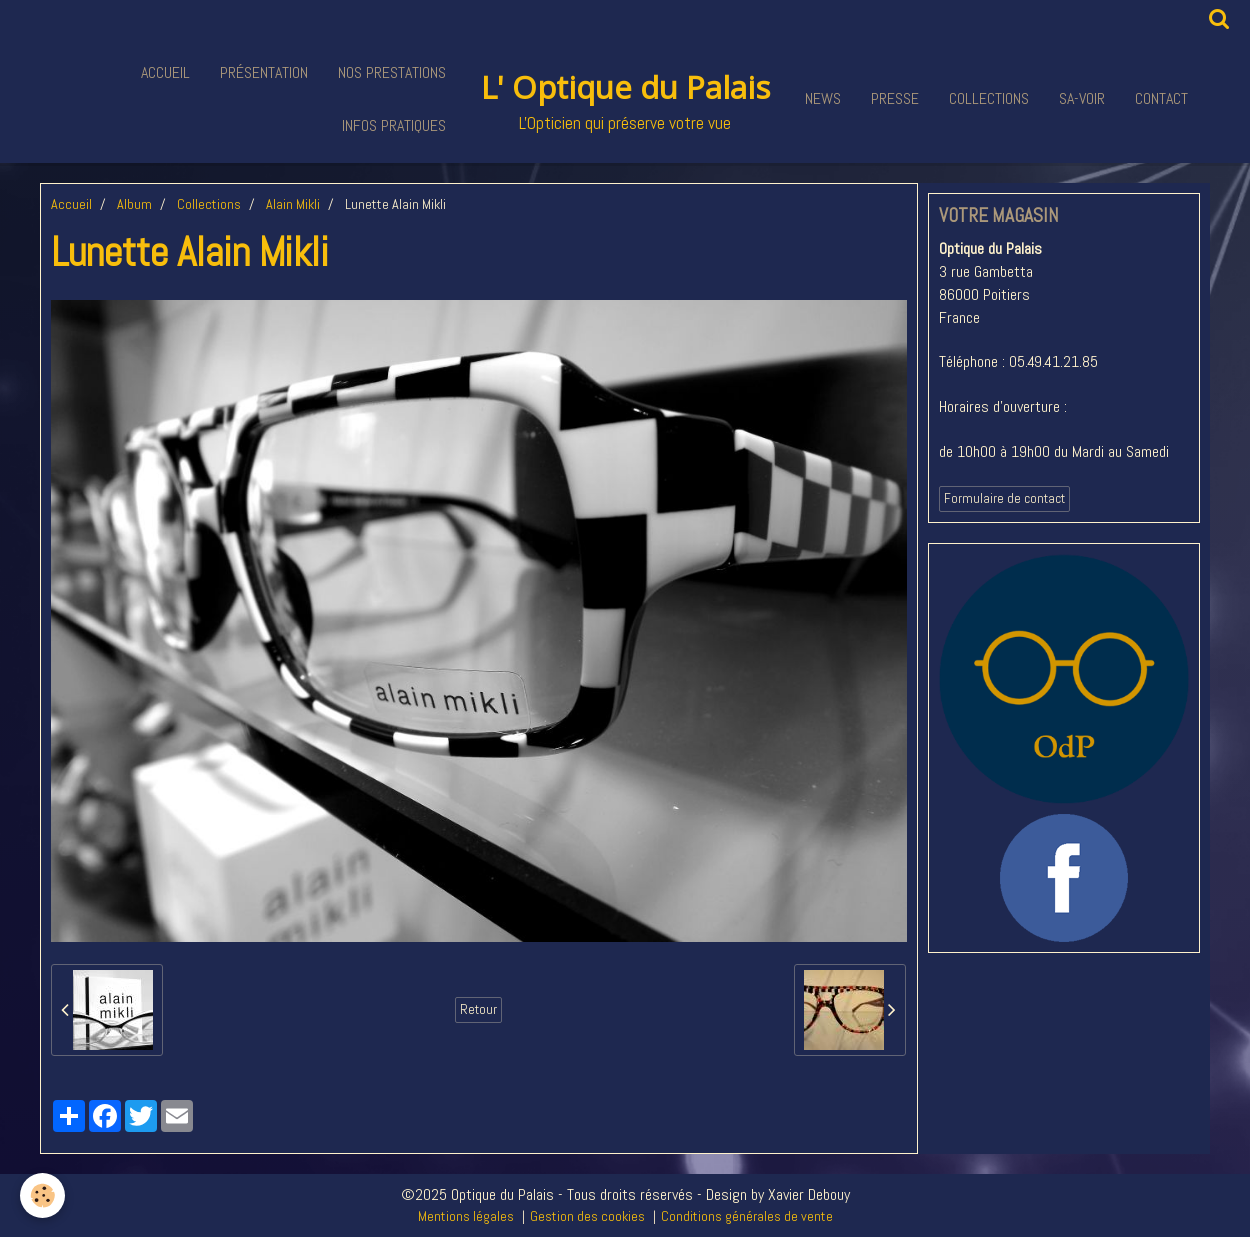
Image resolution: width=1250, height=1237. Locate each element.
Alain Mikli (293, 204)
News (823, 98)
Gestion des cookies (587, 1216)
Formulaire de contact (1004, 498)
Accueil (165, 72)
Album (134, 204)
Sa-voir (1082, 98)
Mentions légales (466, 1216)
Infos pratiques (394, 125)
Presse (895, 98)
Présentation (264, 72)
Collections (989, 98)
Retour (478, 1009)
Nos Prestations (392, 72)
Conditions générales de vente (747, 1216)
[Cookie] (42, 1195)
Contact (1161, 98)
